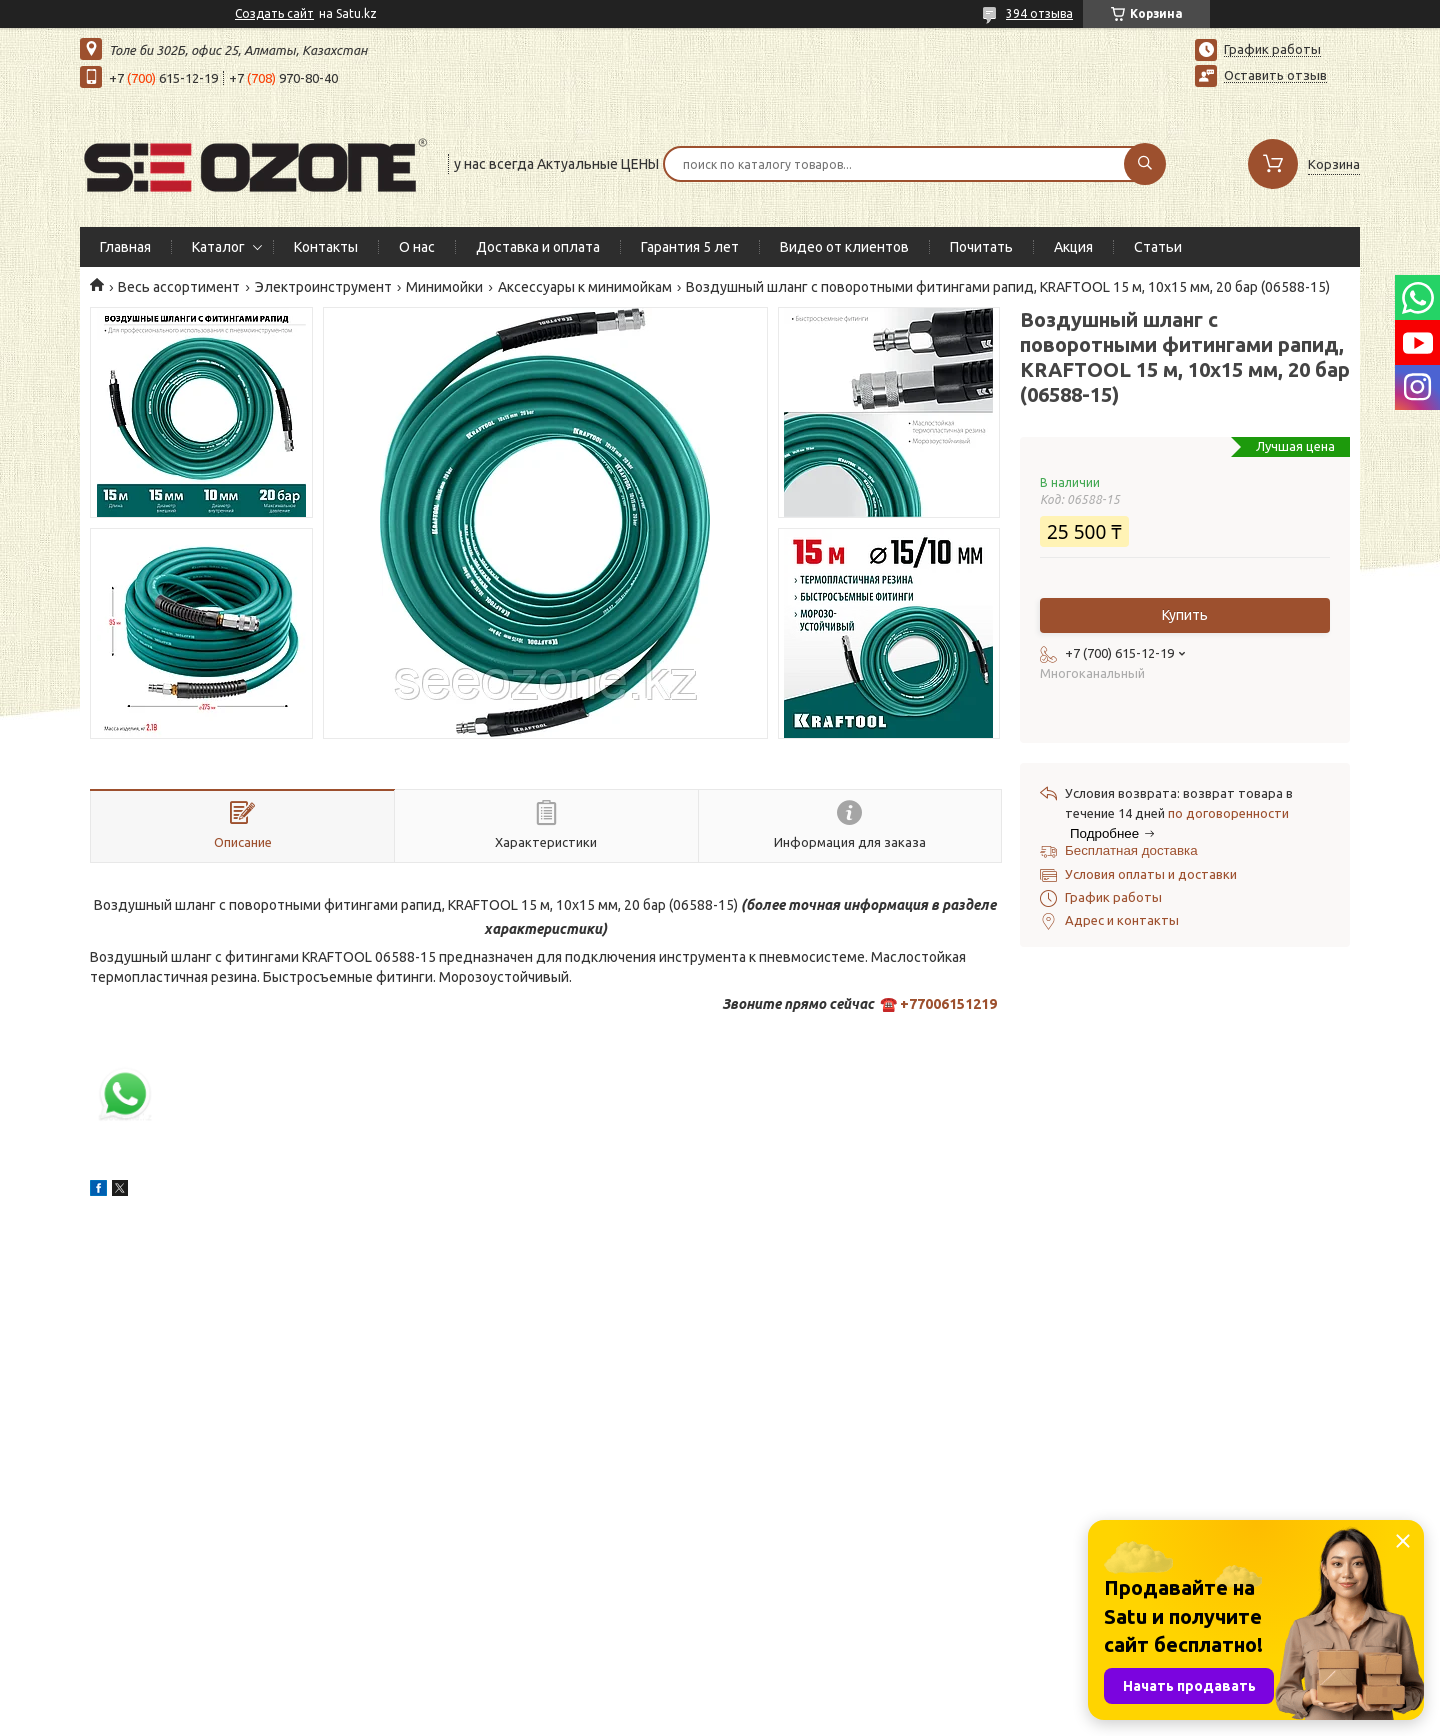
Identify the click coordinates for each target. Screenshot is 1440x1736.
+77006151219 (948, 1004)
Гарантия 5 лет (690, 247)
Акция (1073, 247)
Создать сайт (274, 13)
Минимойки (444, 287)
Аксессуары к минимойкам (585, 287)
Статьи (1158, 247)
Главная (125, 247)
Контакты (326, 247)
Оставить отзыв (1275, 75)
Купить (1185, 615)
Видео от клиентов (844, 247)
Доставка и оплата (538, 247)
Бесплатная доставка (1131, 850)
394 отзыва (1039, 13)
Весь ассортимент (179, 287)
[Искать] (1145, 164)
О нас (417, 247)
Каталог (218, 247)
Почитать (981, 247)
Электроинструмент (323, 287)
